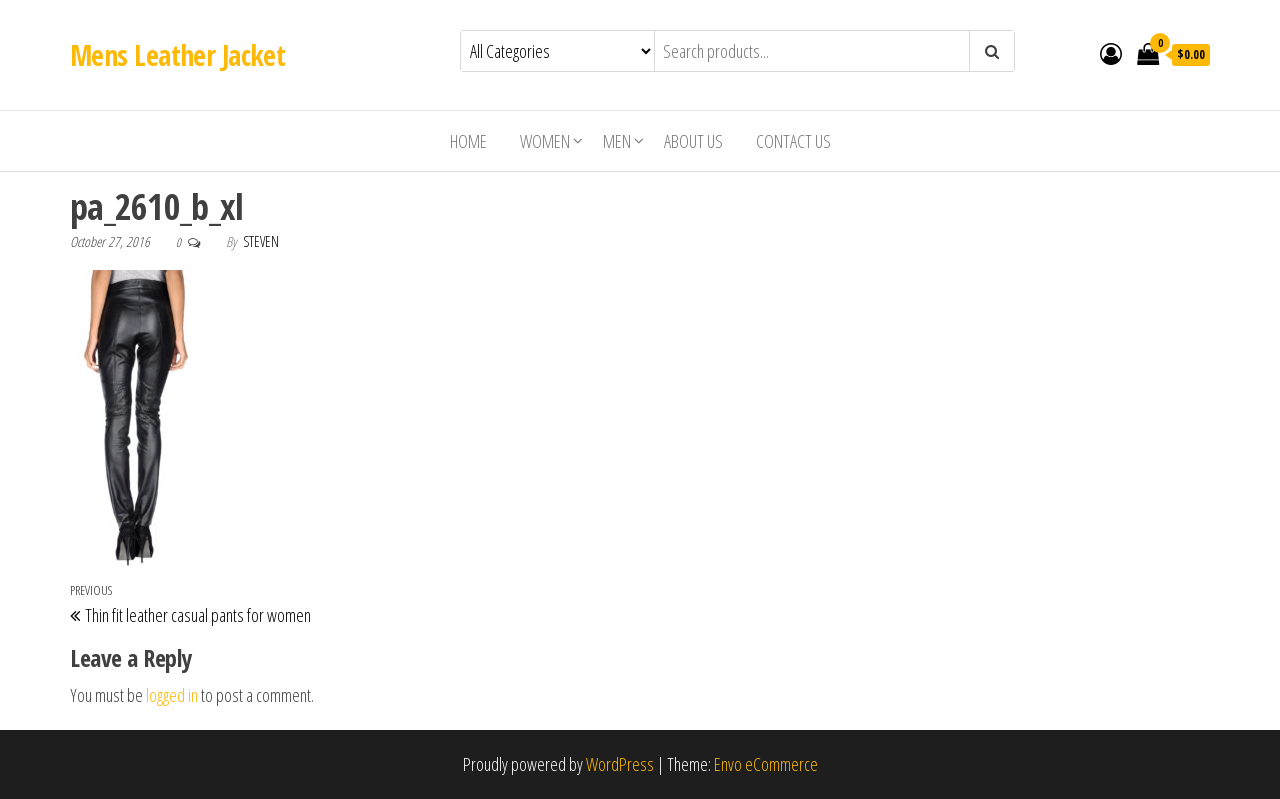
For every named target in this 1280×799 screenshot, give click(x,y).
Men (617, 141)
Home (468, 141)
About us (693, 141)
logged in (172, 695)
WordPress (620, 764)
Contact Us (793, 141)
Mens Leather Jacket (177, 55)
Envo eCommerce (766, 764)
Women (545, 141)
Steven (261, 241)
